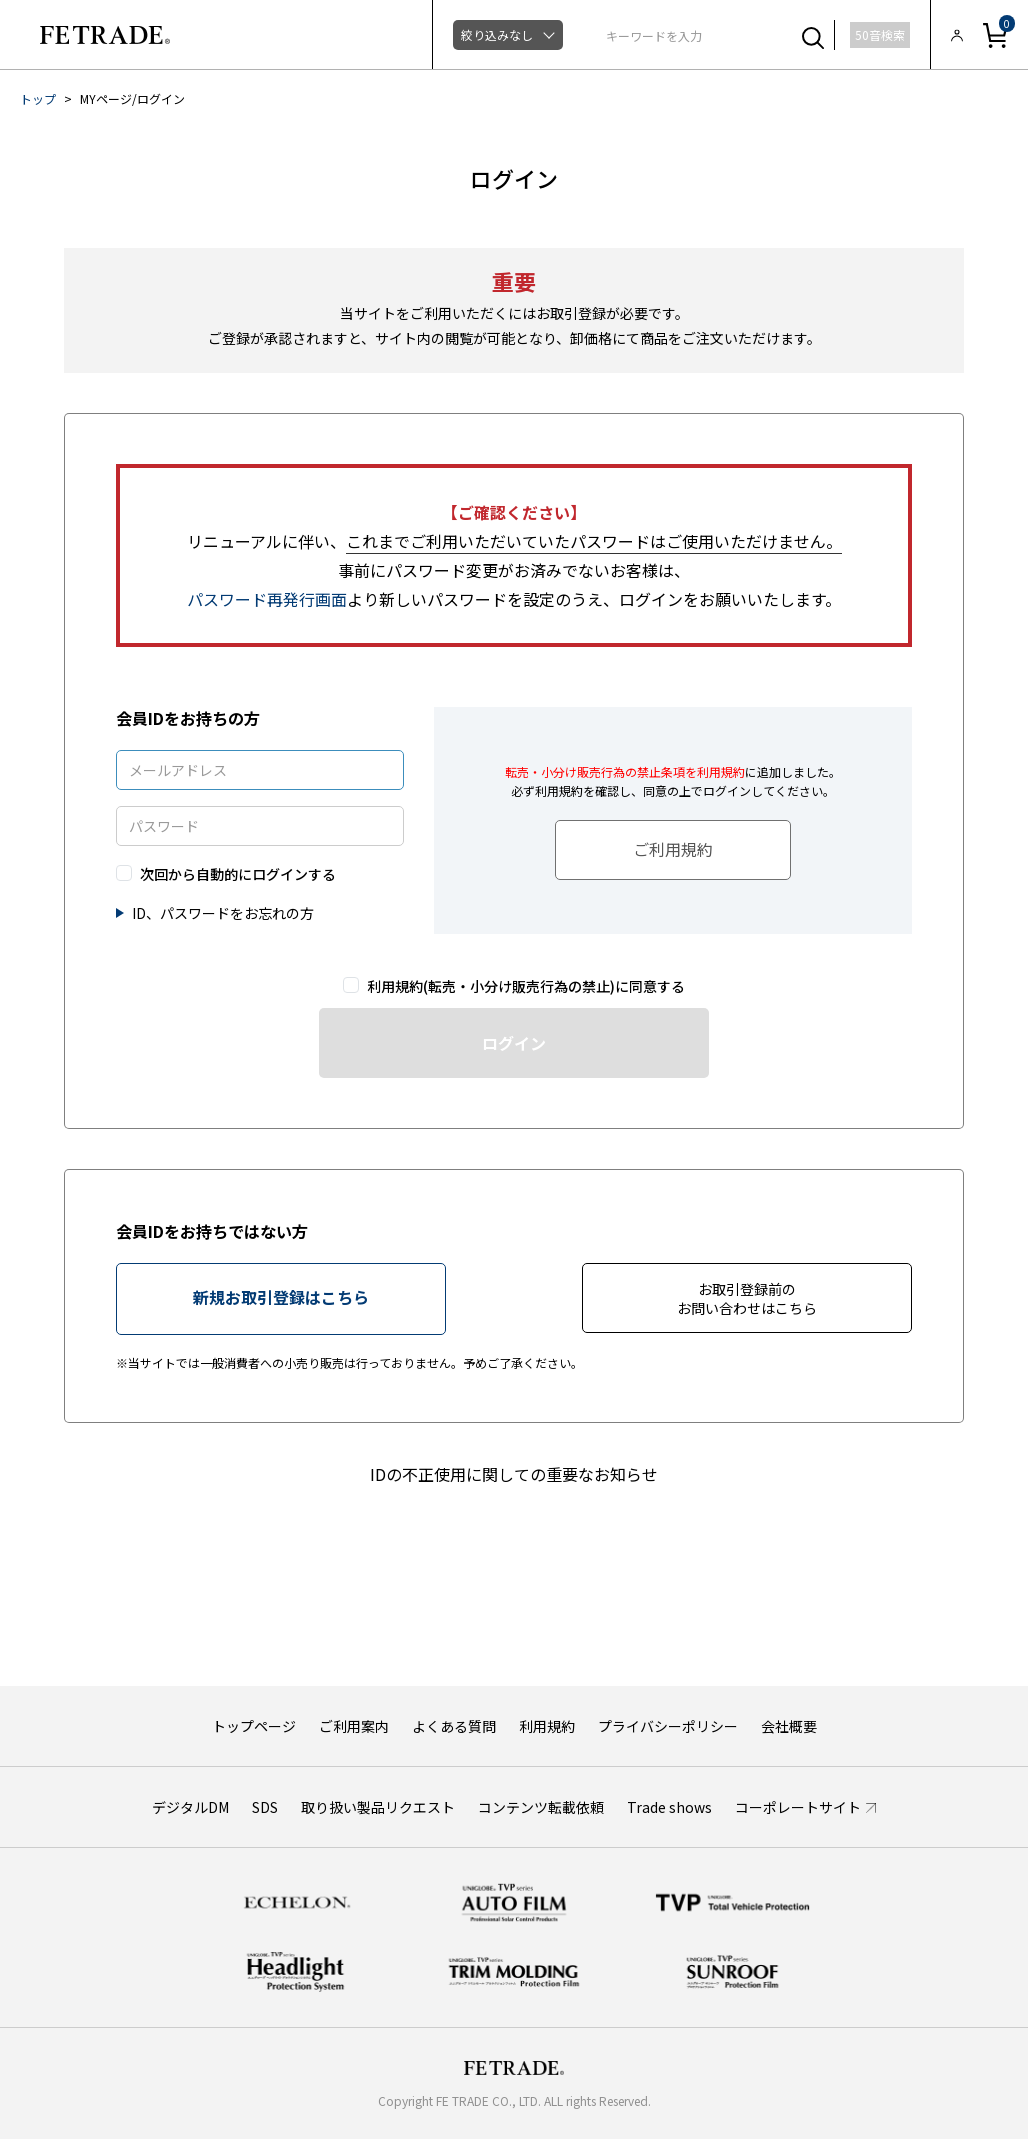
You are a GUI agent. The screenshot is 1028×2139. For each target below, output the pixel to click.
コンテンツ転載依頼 (541, 1807)
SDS (265, 1807)
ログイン (514, 1043)
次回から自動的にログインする (238, 874)
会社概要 (789, 1726)
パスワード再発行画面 (267, 599)
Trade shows (669, 1807)
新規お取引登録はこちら (281, 1297)
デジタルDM (190, 1807)
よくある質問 (454, 1726)
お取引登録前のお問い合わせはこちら (747, 1299)
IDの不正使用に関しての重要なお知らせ (514, 1474)
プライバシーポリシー (668, 1726)
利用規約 (547, 1726)
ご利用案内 (354, 1726)
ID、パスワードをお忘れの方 (223, 913)
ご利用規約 (673, 849)
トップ (38, 98)
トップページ (254, 1726)
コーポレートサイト (798, 1807)
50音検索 (880, 34)
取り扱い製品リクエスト (378, 1807)
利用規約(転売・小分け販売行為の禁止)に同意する (526, 986)
